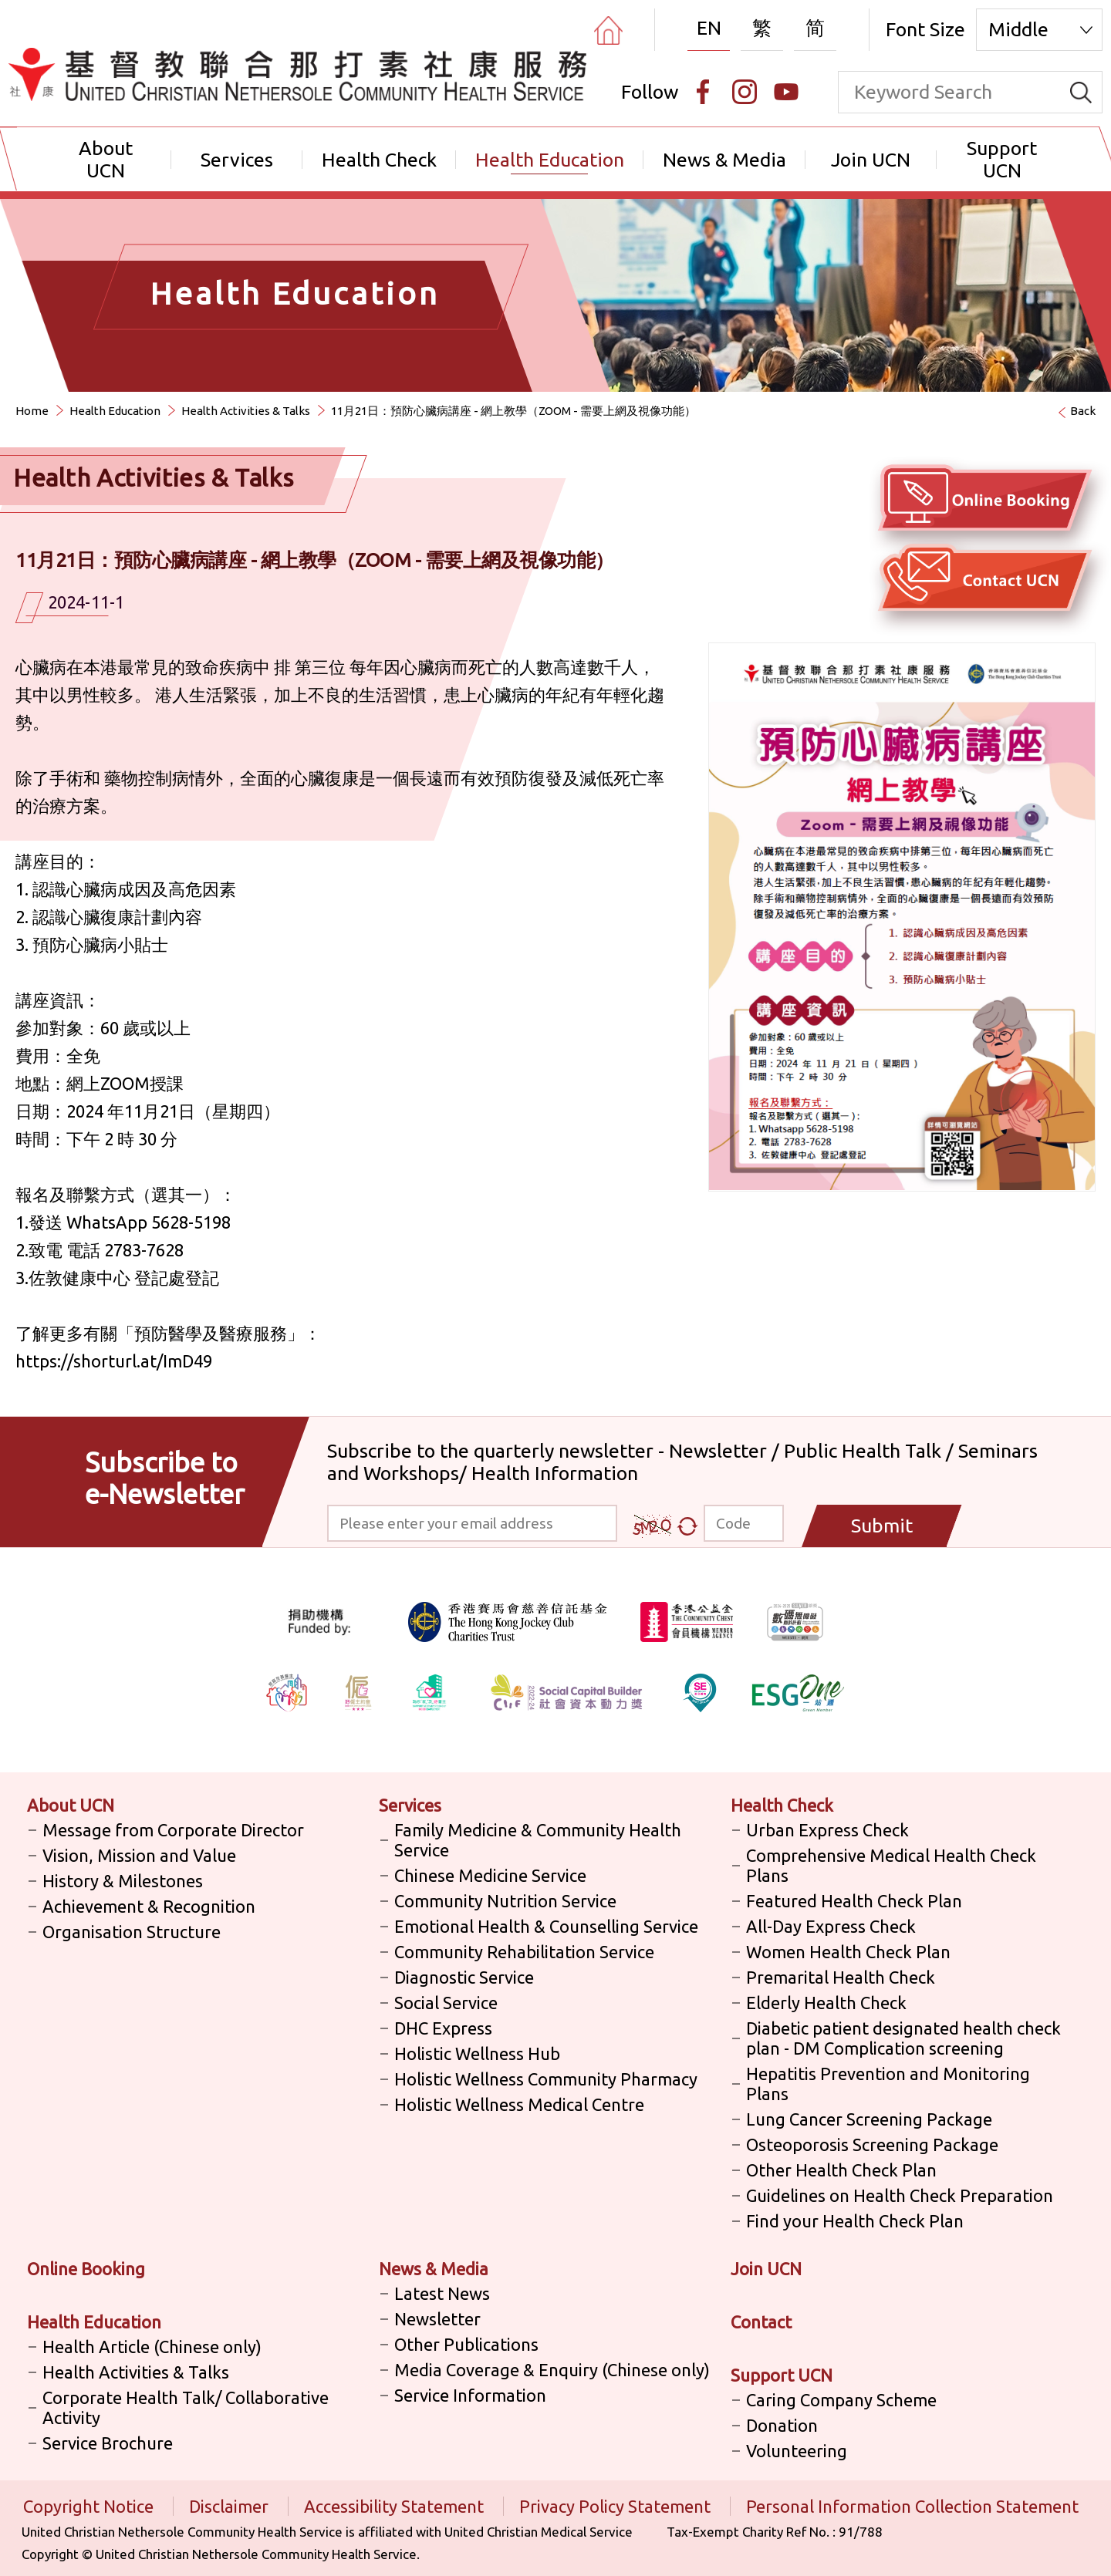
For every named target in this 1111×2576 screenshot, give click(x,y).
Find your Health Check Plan (855, 2220)
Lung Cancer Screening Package (869, 2119)
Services (237, 159)
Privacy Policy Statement (616, 2506)
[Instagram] (744, 91)
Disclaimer (230, 2506)
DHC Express (443, 2028)
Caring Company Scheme (841, 2399)
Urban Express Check (827, 1829)
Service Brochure (107, 2443)
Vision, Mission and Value (139, 1855)
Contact (761, 2322)
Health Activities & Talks (245, 410)
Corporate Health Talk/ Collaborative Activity (185, 2407)
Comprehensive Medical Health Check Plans (891, 1865)
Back (1083, 410)
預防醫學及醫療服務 (210, 1333)
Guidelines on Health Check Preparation (899, 2195)
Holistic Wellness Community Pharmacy (545, 2079)
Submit (882, 1525)
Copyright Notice (90, 2506)
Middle (1018, 29)
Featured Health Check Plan (854, 1900)
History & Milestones (122, 1880)
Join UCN (870, 159)
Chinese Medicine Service (490, 1875)
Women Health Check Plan (848, 1951)
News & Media (724, 159)
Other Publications (466, 2344)
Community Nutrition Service (505, 1900)
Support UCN (1002, 159)
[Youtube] (786, 91)
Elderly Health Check (826, 2002)
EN (709, 28)
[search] (1081, 92)
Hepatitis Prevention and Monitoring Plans (888, 2083)
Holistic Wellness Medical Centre (519, 2104)
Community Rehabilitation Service (524, 1951)
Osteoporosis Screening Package (872, 2144)
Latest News (442, 2293)
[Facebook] (702, 91)
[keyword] (949, 92)
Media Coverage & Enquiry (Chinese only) (552, 2369)
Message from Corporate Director (173, 1829)
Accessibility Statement (396, 2506)
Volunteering (796, 2450)
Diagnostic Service (464, 1977)
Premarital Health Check (840, 1977)
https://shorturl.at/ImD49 (113, 1361)
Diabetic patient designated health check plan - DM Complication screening (903, 2038)
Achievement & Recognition (148, 1906)
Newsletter (437, 2318)
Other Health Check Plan (841, 2170)
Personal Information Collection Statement (912, 2506)
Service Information (470, 2395)
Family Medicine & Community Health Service (537, 1840)
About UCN (106, 159)
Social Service (446, 2002)
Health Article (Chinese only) (152, 2346)
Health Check (379, 159)
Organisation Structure (131, 1931)
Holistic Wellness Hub (477, 2053)
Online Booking (86, 2268)
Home (32, 410)
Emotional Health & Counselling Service (546, 1926)
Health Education (549, 159)
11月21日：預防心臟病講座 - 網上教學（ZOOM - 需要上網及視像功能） (513, 410)
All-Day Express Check (831, 1926)
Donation (782, 2425)
